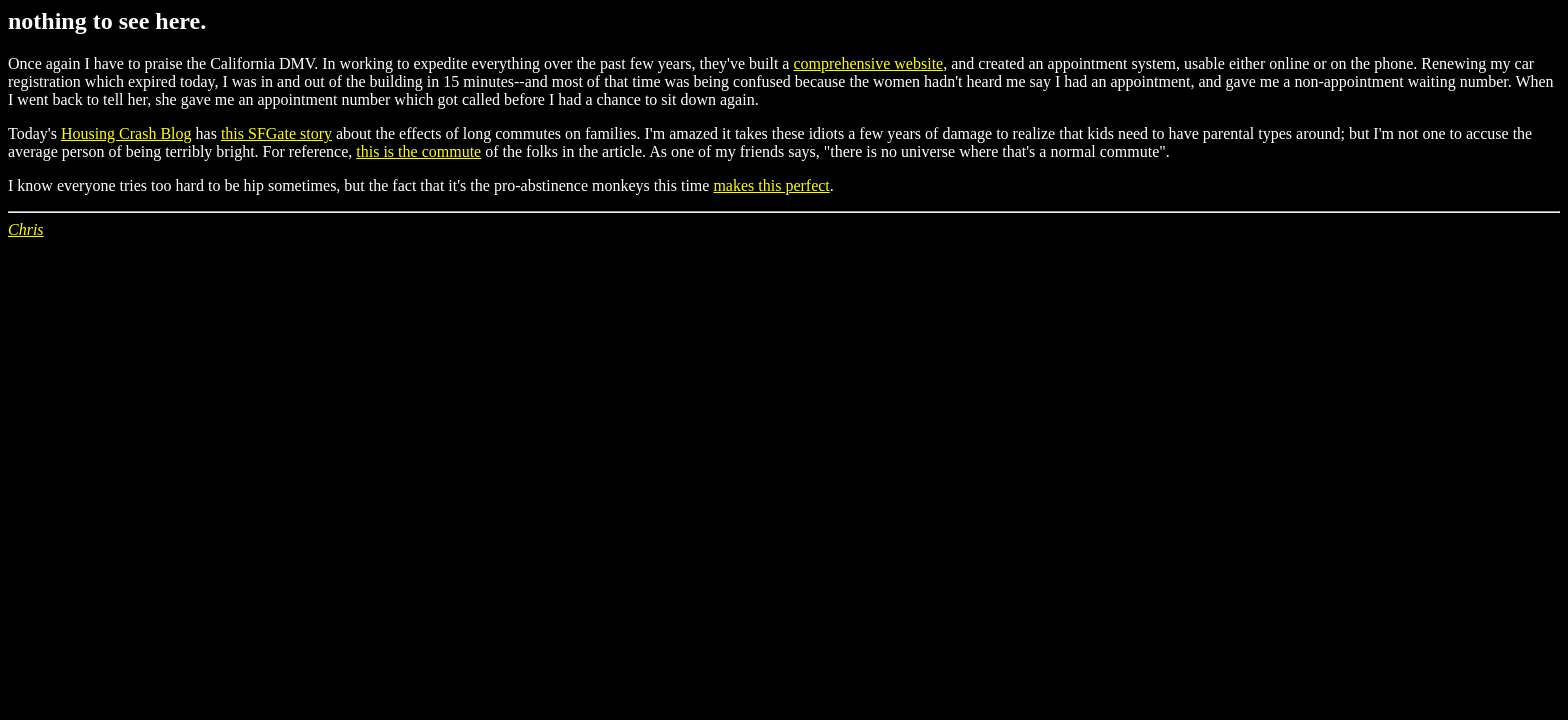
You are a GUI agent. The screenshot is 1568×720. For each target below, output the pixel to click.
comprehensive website (868, 63)
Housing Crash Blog (126, 133)
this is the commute (418, 151)
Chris (26, 229)
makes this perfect (771, 185)
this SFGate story (276, 133)
